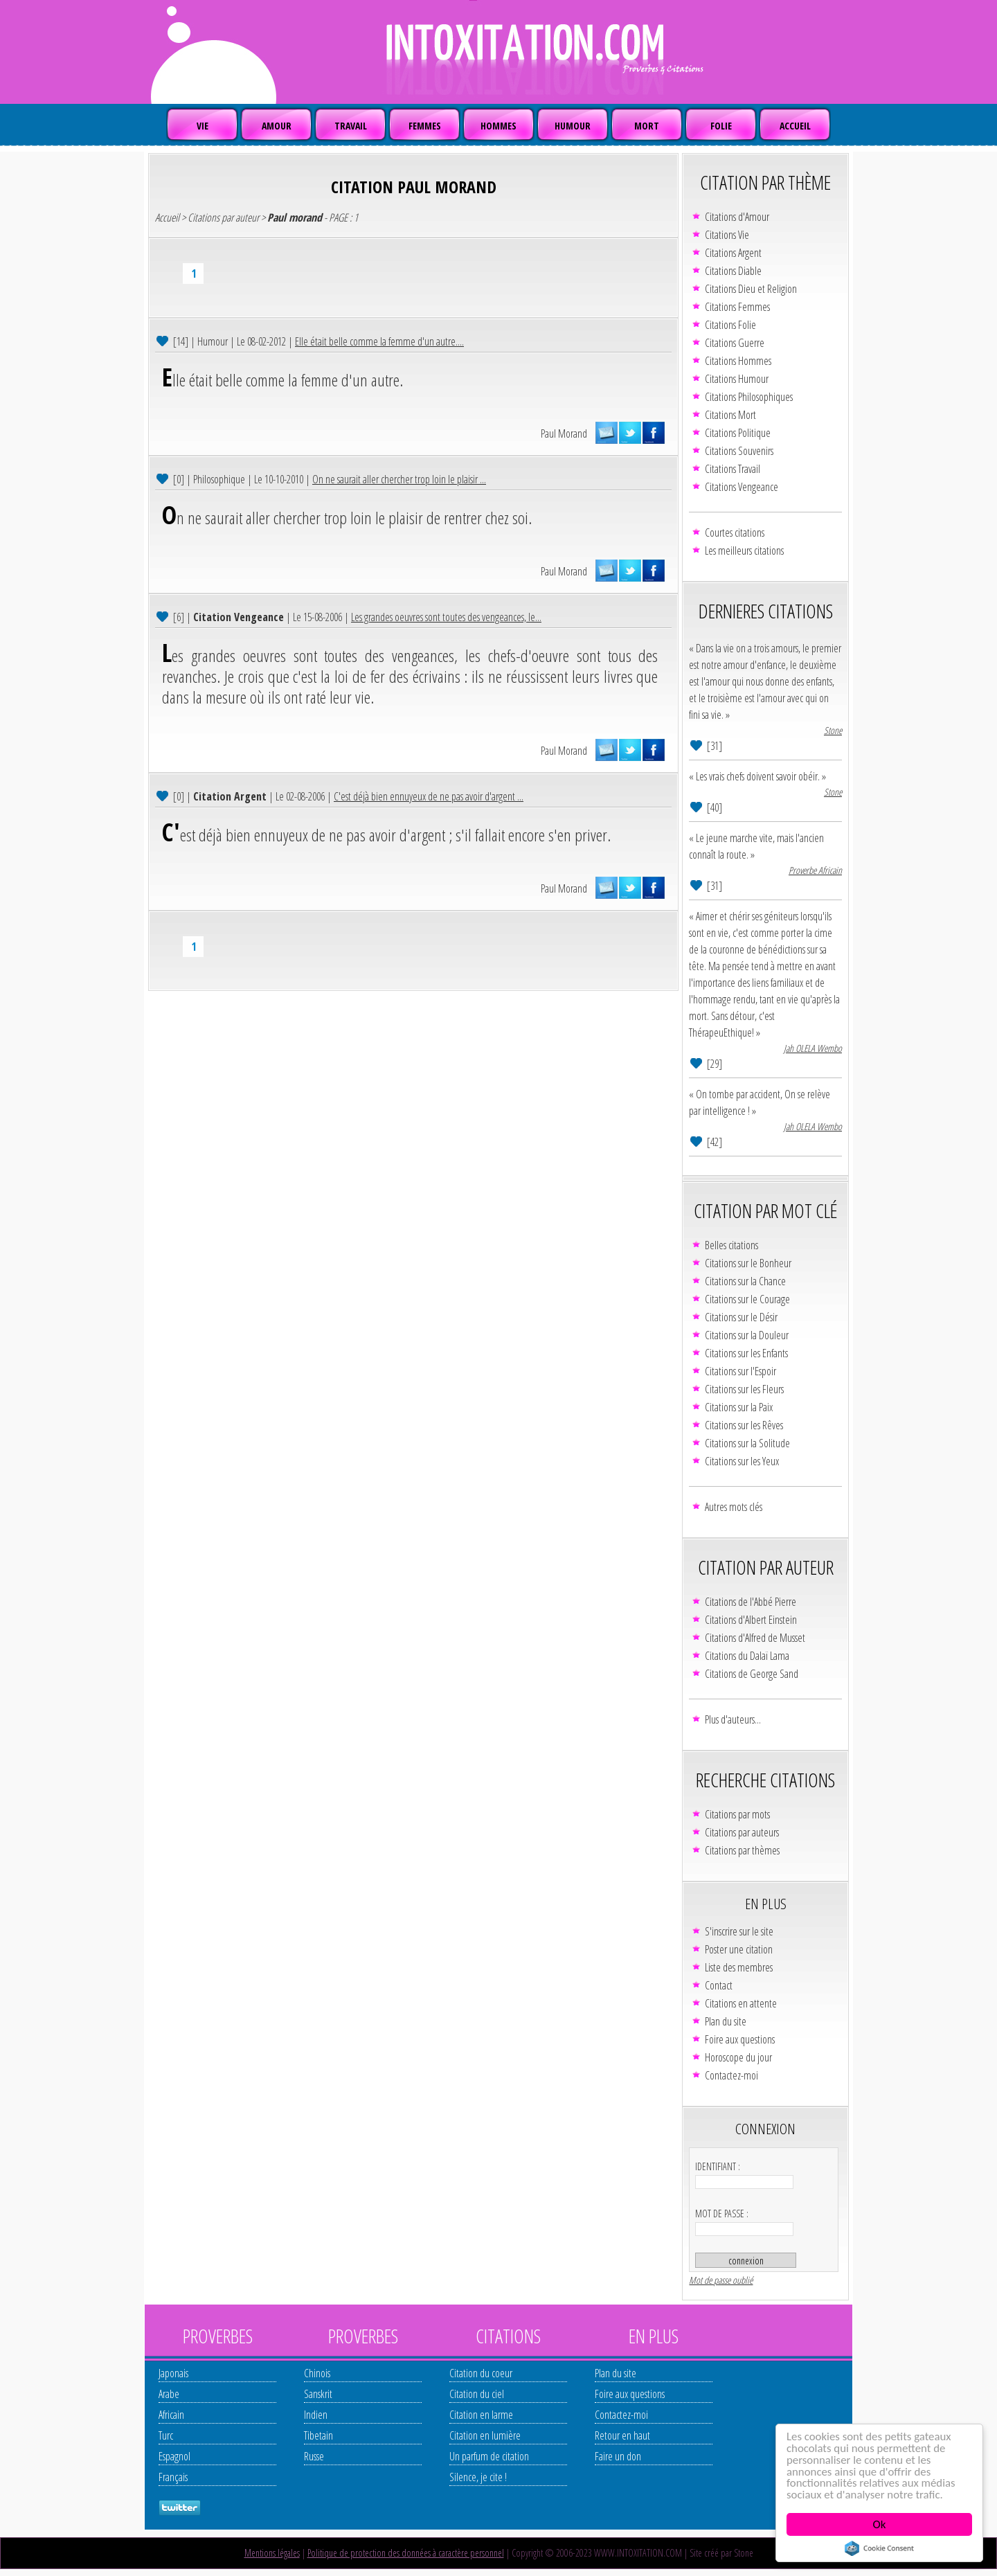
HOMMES (498, 125)
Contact (719, 1985)
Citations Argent (733, 252)
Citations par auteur (223, 217)
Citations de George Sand (751, 1673)
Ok (879, 2524)
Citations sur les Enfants (746, 1353)
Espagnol (174, 2456)
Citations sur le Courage (747, 1299)
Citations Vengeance (741, 486)
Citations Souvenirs (739, 450)
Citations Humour (737, 378)
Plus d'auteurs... (733, 1719)
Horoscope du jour (738, 2057)
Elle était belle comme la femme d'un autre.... (379, 341)
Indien (315, 2414)
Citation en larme (481, 2414)
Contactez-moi (731, 2075)
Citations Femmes (737, 306)
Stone (833, 730)
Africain (171, 2414)
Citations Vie (727, 234)
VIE (202, 125)
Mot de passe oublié (721, 2280)
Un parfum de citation (489, 2456)
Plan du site (725, 2021)
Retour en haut (622, 2435)
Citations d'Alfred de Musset (755, 1637)
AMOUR (276, 125)
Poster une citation (739, 1949)
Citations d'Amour (737, 216)
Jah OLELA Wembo (813, 1048)
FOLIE (721, 125)
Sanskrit (318, 2393)
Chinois (317, 2373)
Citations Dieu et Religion (751, 288)
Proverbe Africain (815, 870)
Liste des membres (739, 1967)
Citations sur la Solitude (747, 1443)
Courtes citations (734, 532)
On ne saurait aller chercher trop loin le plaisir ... (399, 479)
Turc (166, 2435)
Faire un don (618, 2456)
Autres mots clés (733, 1506)
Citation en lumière (485, 2435)
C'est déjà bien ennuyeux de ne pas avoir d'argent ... (428, 796)
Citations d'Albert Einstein (751, 1619)
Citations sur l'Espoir (740, 1371)
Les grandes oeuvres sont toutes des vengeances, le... (446, 617)
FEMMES (424, 125)
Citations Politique (738, 432)
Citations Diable (733, 270)
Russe (314, 2456)
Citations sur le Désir (741, 1317)
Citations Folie (730, 324)
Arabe (169, 2393)
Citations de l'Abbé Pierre (750, 1601)
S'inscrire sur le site (739, 1931)
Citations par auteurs (742, 1832)
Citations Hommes (738, 360)
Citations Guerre (734, 342)
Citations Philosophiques (749, 396)
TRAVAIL (350, 125)
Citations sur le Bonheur (748, 1263)
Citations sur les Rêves (744, 1425)
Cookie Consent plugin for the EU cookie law (879, 2548)
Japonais (173, 2373)
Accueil (167, 217)
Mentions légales (272, 2552)
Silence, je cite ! (478, 2477)
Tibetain (318, 2435)
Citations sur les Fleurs (744, 1389)
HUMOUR (573, 125)
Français (173, 2477)
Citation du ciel (476, 2393)
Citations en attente (741, 2003)
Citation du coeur (480, 2373)
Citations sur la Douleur (747, 1335)
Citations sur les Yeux (742, 1461)
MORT (646, 125)
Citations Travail (732, 468)
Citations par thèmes (742, 1850)
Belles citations (731, 1245)
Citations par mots (737, 1814)
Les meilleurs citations (744, 550)
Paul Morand (564, 433)
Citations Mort (730, 414)
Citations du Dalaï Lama (747, 1655)
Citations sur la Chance (745, 1281)
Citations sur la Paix (739, 1407)
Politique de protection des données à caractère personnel (405, 2552)
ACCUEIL (795, 125)
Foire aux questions (740, 2039)
